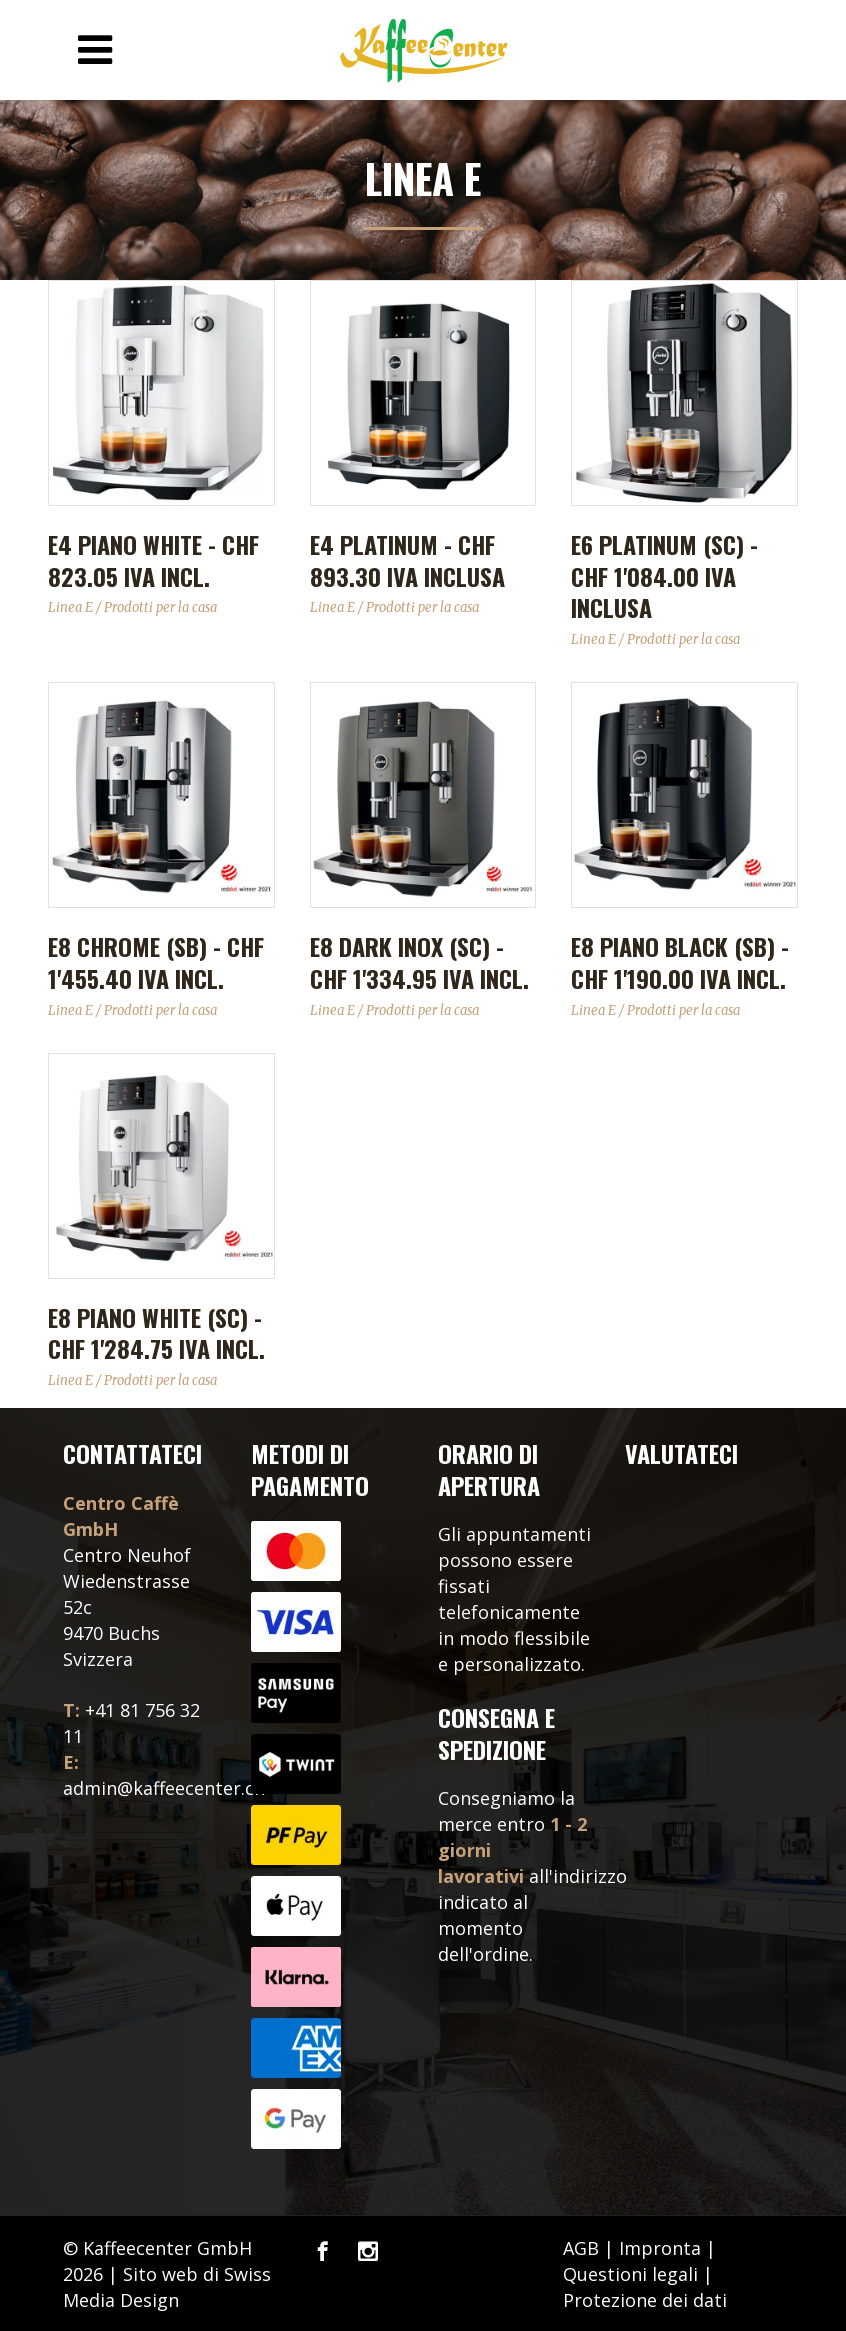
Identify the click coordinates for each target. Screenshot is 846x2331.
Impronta (660, 2248)
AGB (581, 2248)
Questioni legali (630, 2274)
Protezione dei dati (645, 2300)
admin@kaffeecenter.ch (164, 1788)
